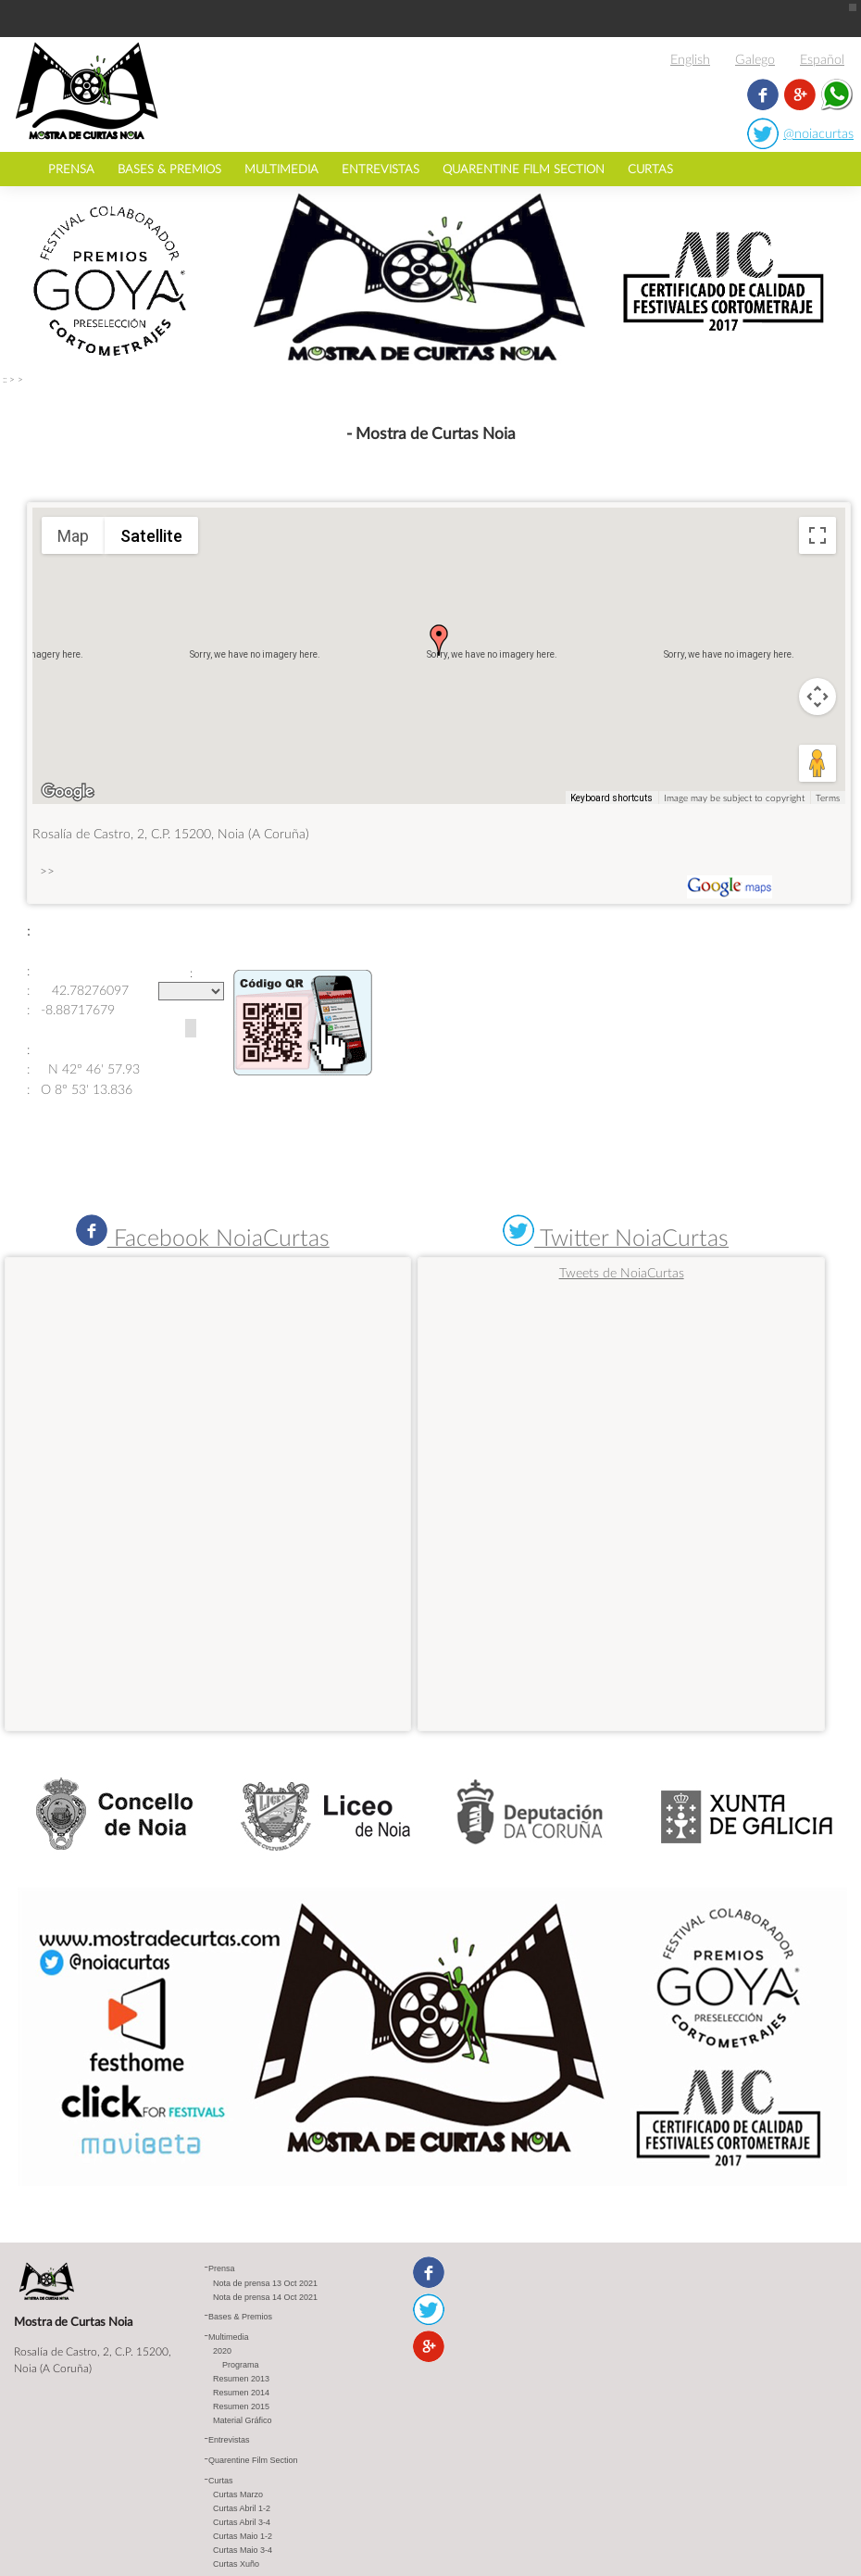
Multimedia (281, 168)
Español (822, 59)
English (690, 59)
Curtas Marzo (238, 2493)
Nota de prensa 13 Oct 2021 (265, 2282)
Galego (755, 59)
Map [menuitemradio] (73, 536)
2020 (222, 2350)
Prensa (71, 168)
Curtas (650, 168)
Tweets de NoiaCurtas (621, 1272)
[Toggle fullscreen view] (817, 535)
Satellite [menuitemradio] (151, 536)
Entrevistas (380, 168)
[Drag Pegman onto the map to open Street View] (817, 763)
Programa (240, 2364)
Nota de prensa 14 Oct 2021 (265, 2296)
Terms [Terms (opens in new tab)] (828, 797)
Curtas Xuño (236, 2563)
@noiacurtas (818, 133)
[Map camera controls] (817, 696)
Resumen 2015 (241, 2405)
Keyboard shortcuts (611, 798)
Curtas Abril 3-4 (241, 2521)
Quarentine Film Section (524, 168)
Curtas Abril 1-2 (241, 2507)
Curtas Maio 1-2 (242, 2535)
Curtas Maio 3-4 (242, 2549)
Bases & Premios (169, 168)
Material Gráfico (242, 2419)
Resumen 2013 (241, 2377)
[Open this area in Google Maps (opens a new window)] (67, 792)
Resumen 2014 (241, 2391)
